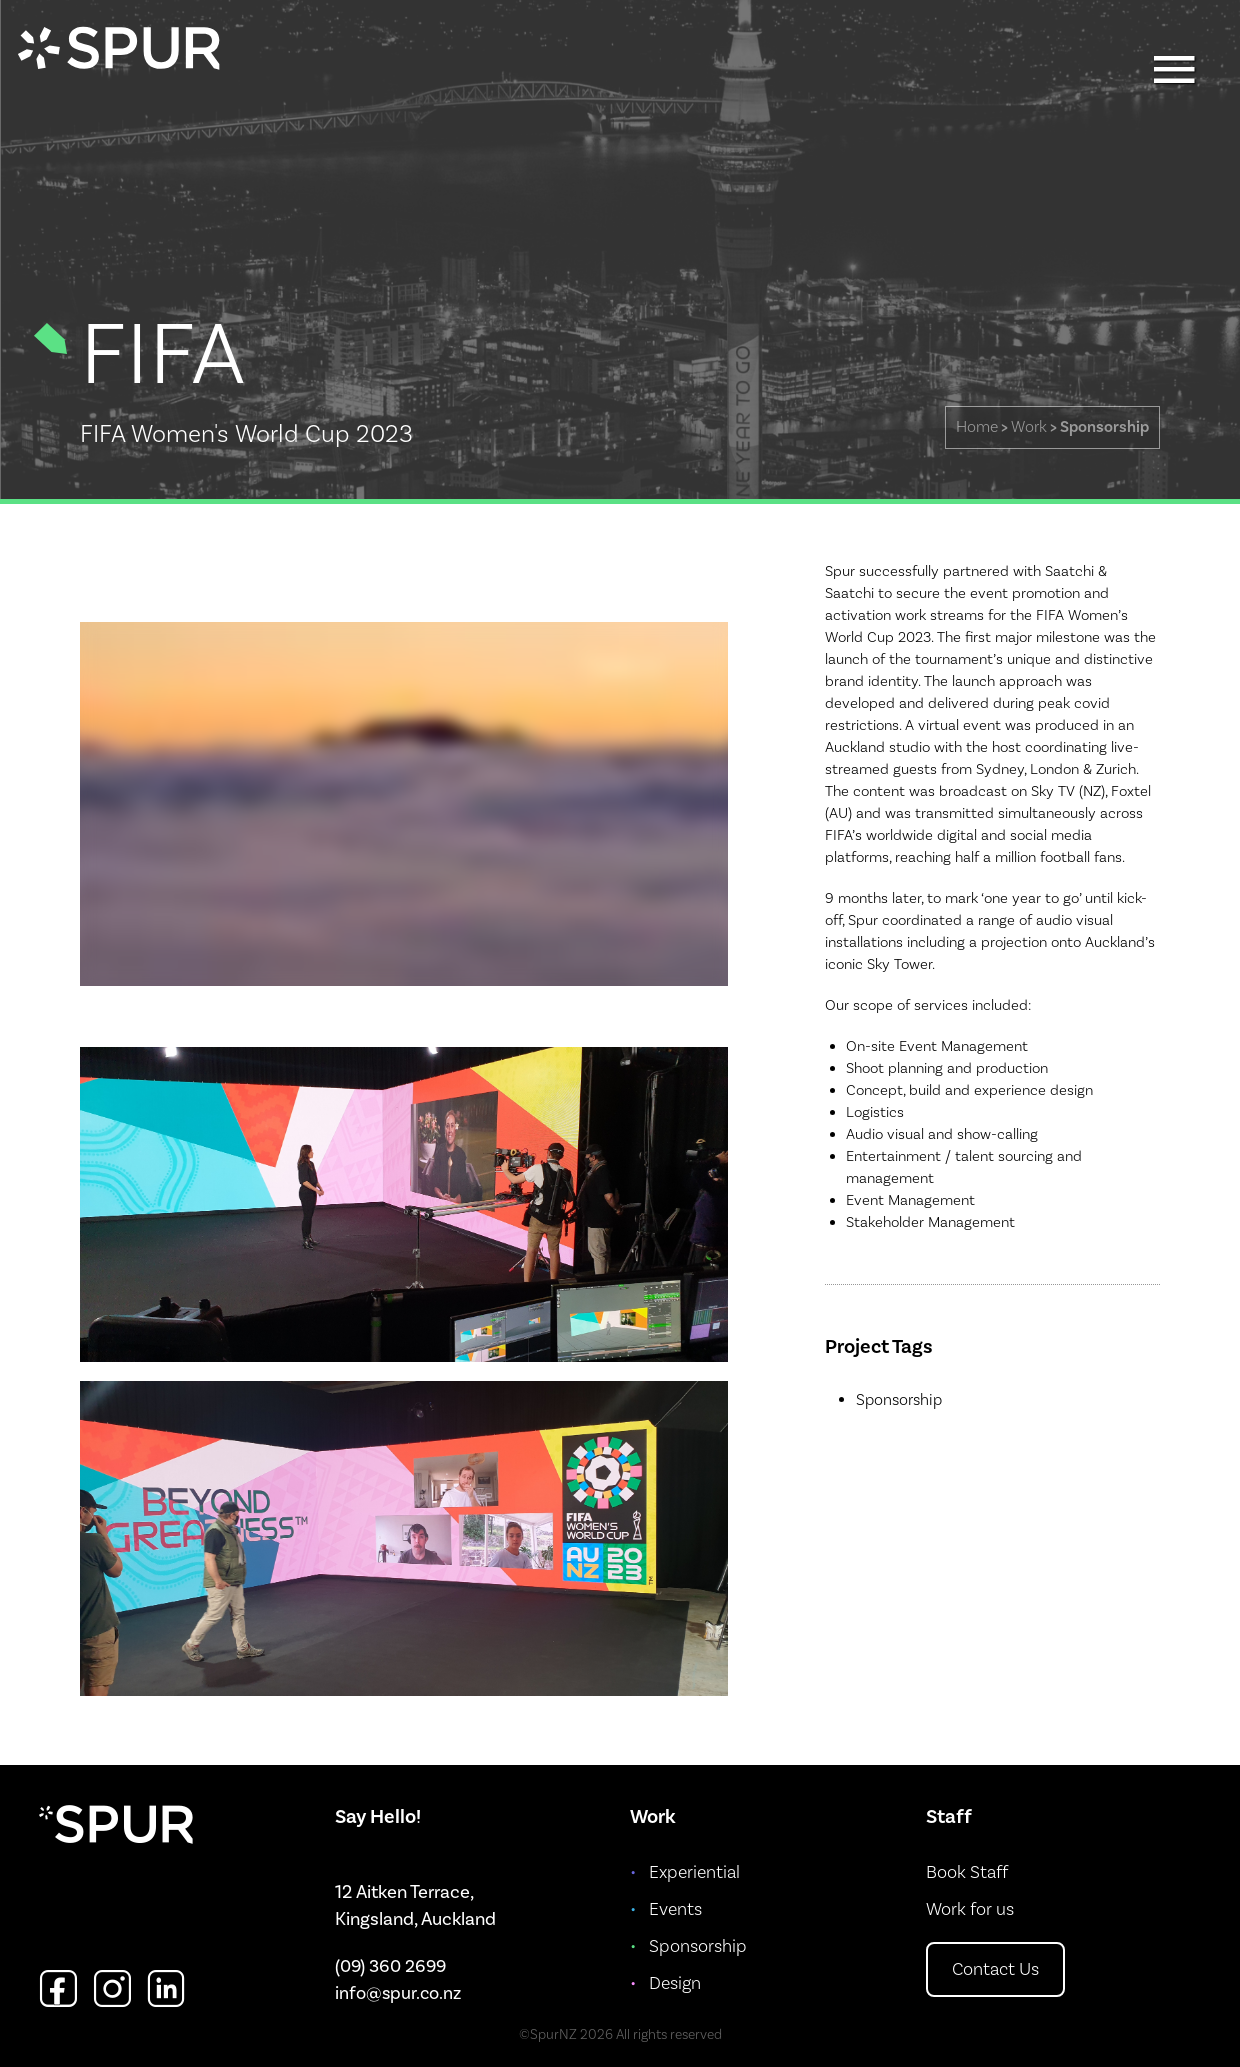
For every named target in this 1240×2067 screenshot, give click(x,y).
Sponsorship (1104, 427)
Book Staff (967, 1872)
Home (977, 427)
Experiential (694, 1872)
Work (1029, 427)
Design (675, 1983)
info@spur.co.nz (398, 1993)
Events (675, 1909)
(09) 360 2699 (390, 1966)
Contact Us (995, 1969)
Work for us (970, 1909)
